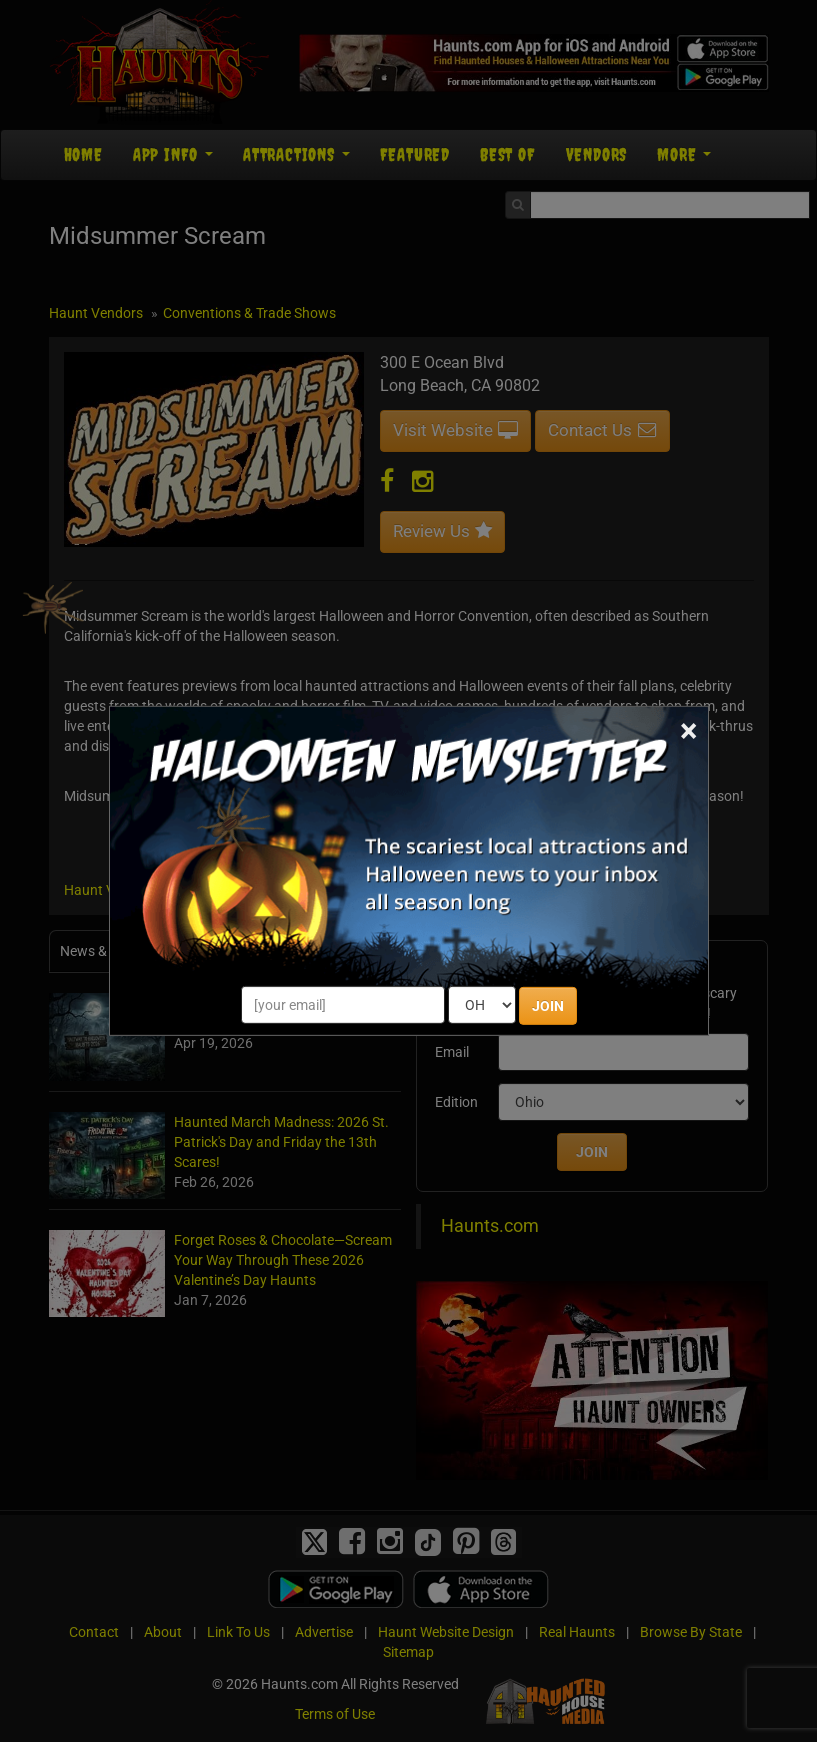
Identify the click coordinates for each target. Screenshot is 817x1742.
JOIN (548, 1006)
